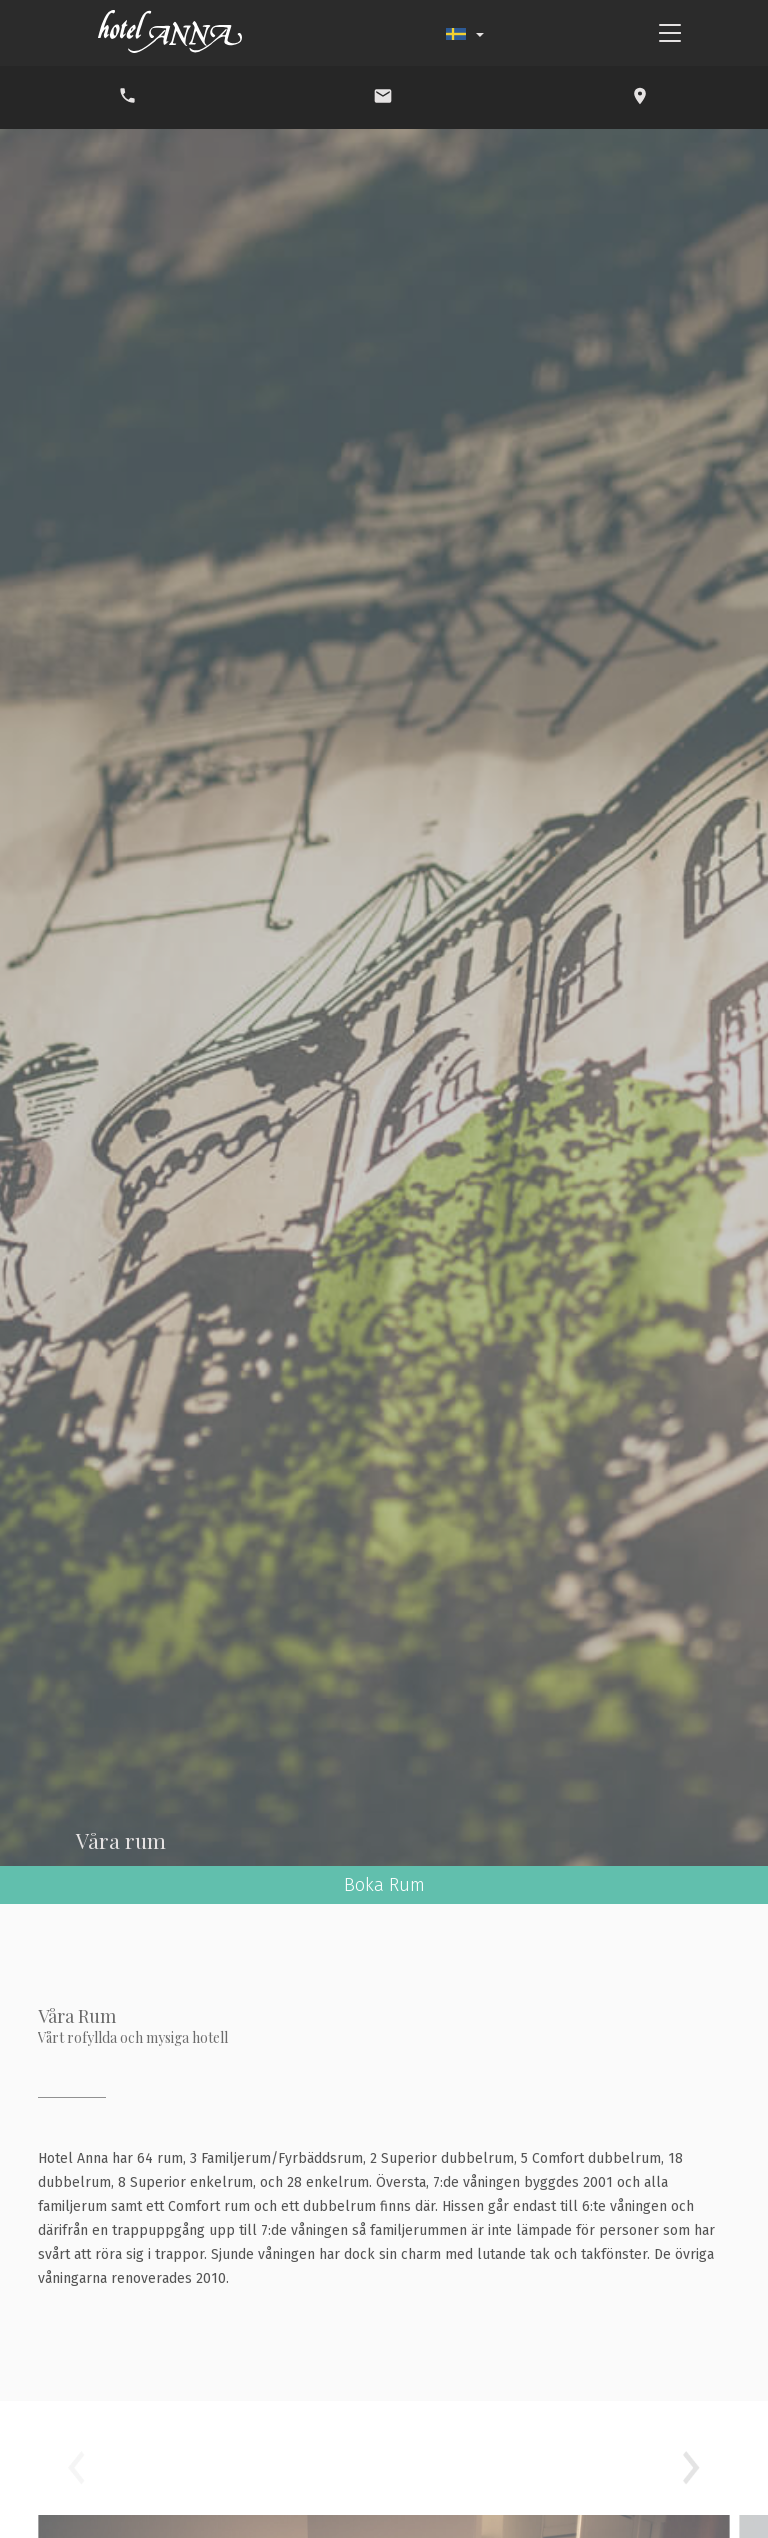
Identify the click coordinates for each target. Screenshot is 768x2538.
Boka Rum (384, 1885)
